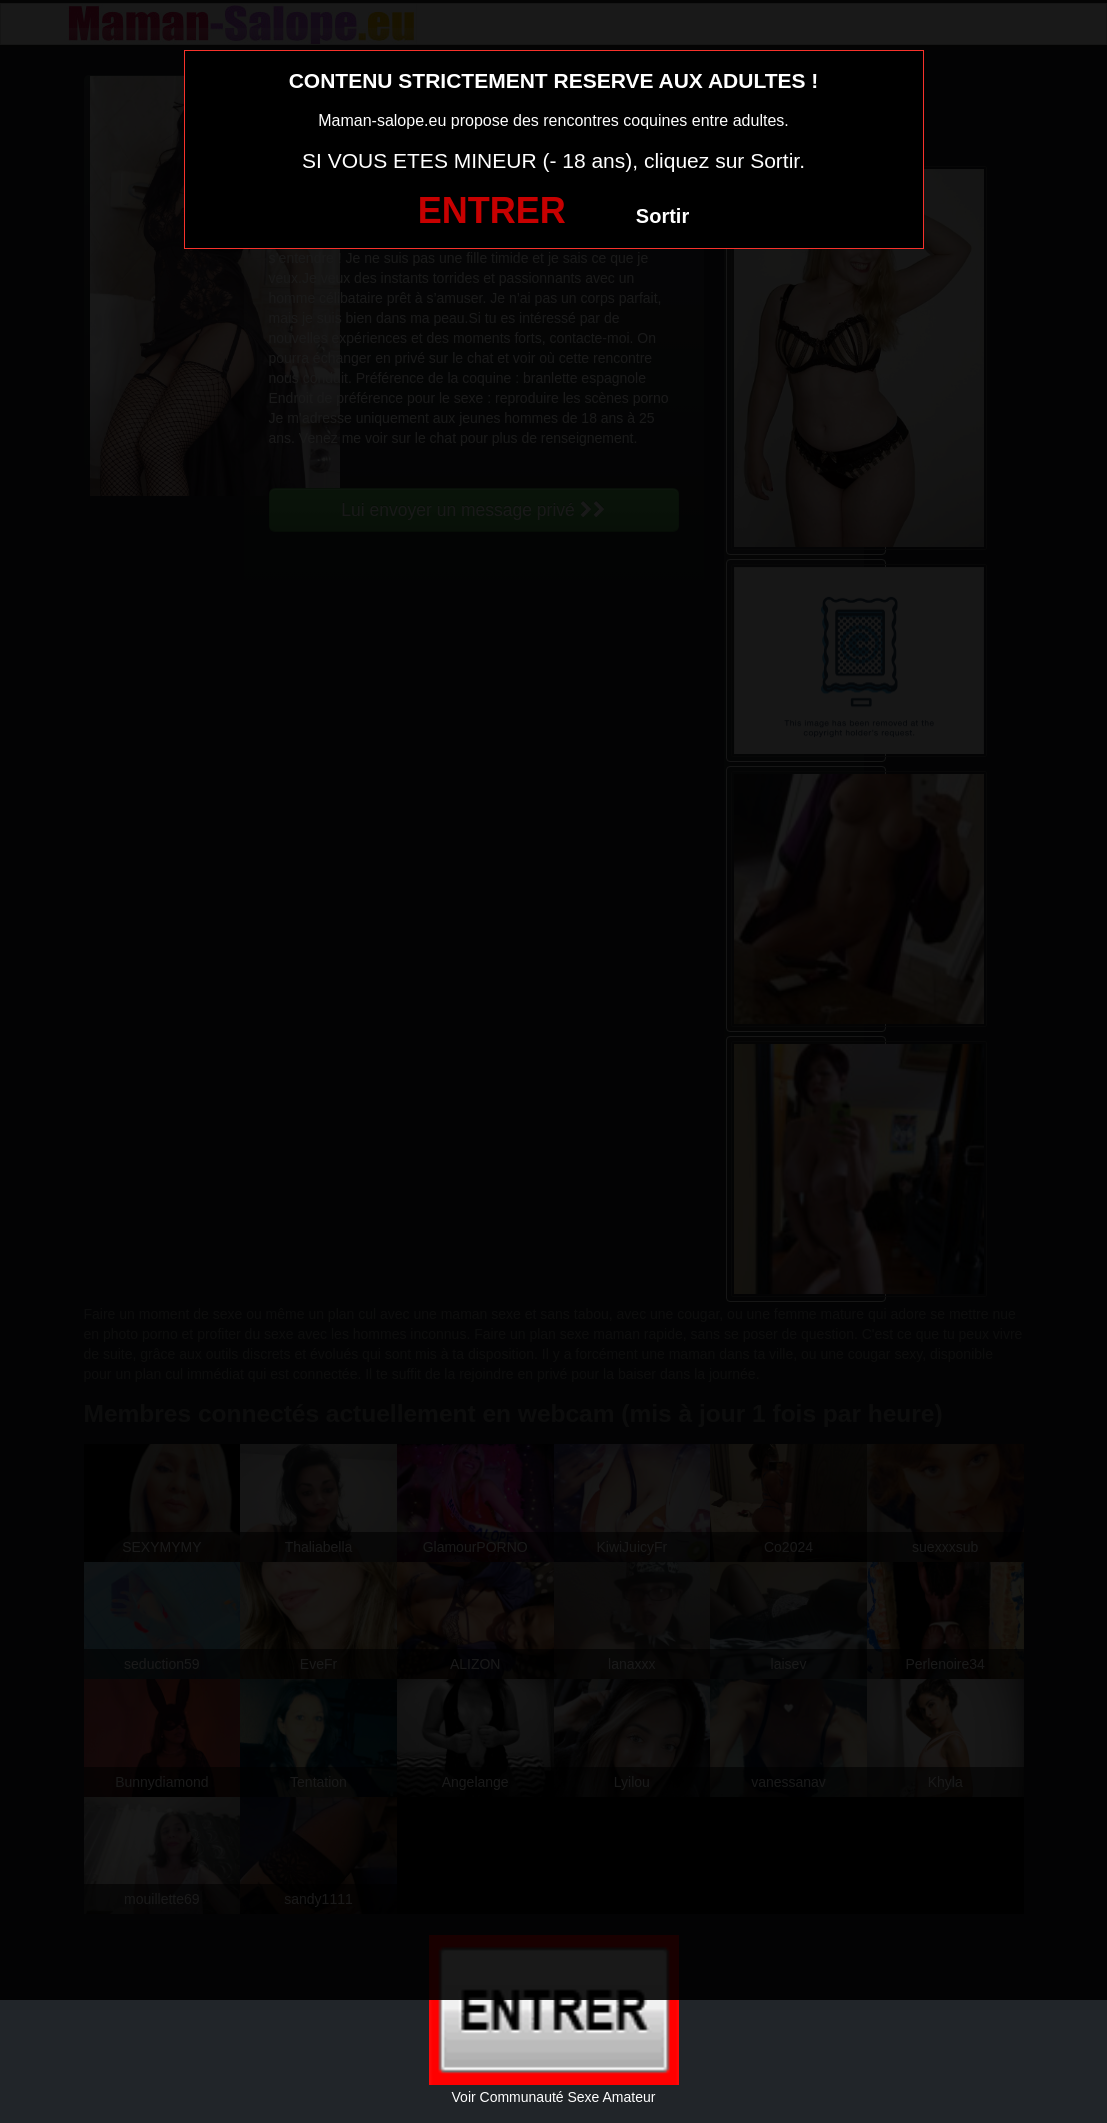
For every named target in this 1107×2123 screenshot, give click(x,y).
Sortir (662, 216)
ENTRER (492, 210)
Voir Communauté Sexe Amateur (554, 2097)
